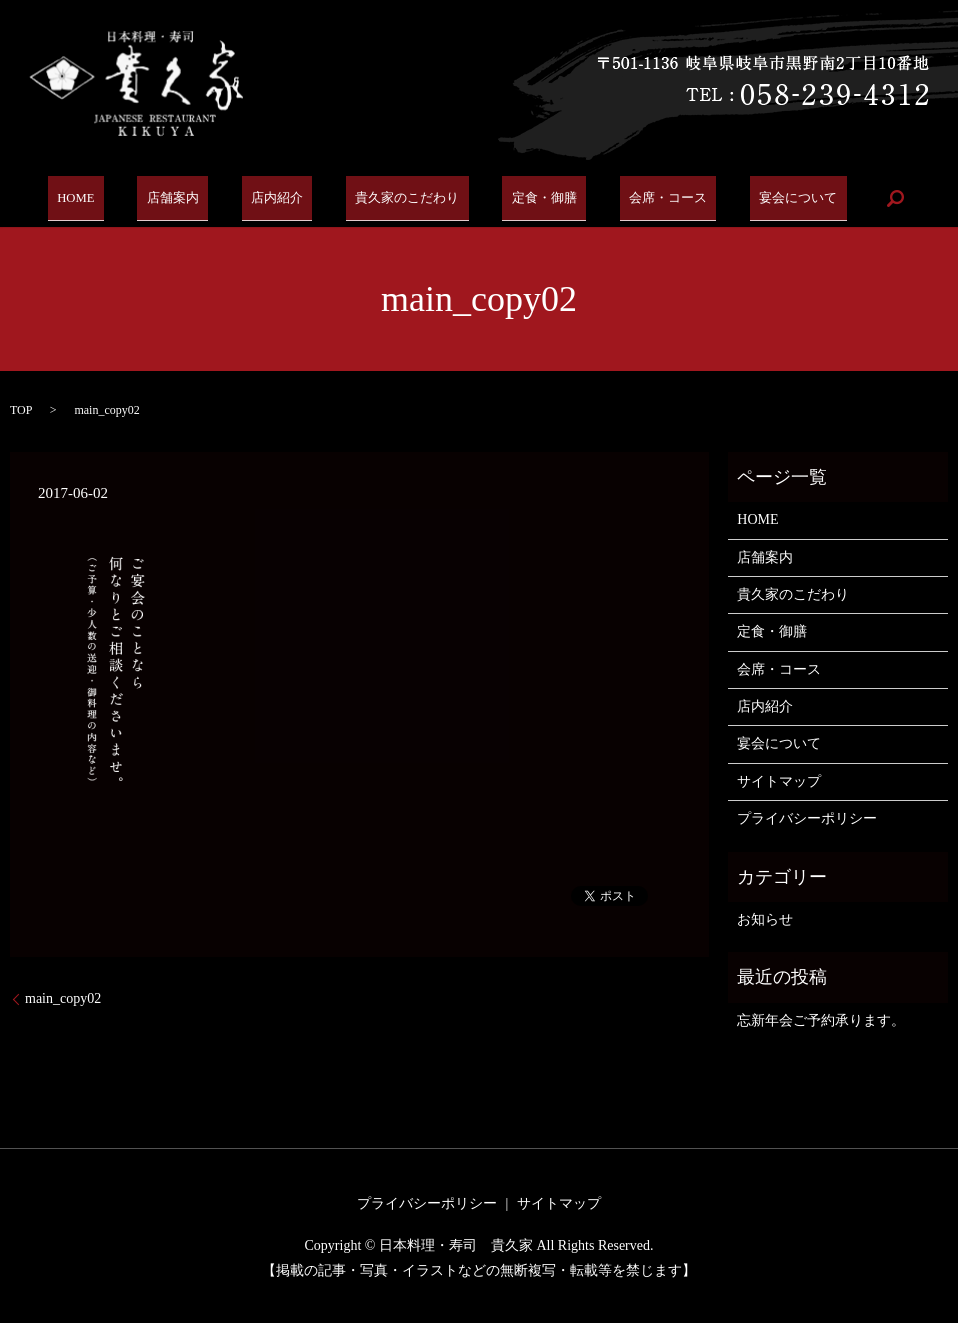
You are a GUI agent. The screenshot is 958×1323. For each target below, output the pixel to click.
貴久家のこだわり (402, 198)
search (866, 198)
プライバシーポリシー (807, 818)
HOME (99, 198)
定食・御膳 (532, 198)
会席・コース (649, 198)
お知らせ (765, 919)
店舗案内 (185, 198)
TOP (21, 410)
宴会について (773, 198)
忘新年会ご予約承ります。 (821, 1020)
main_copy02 (63, 998)
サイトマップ (779, 781)
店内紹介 (278, 198)
